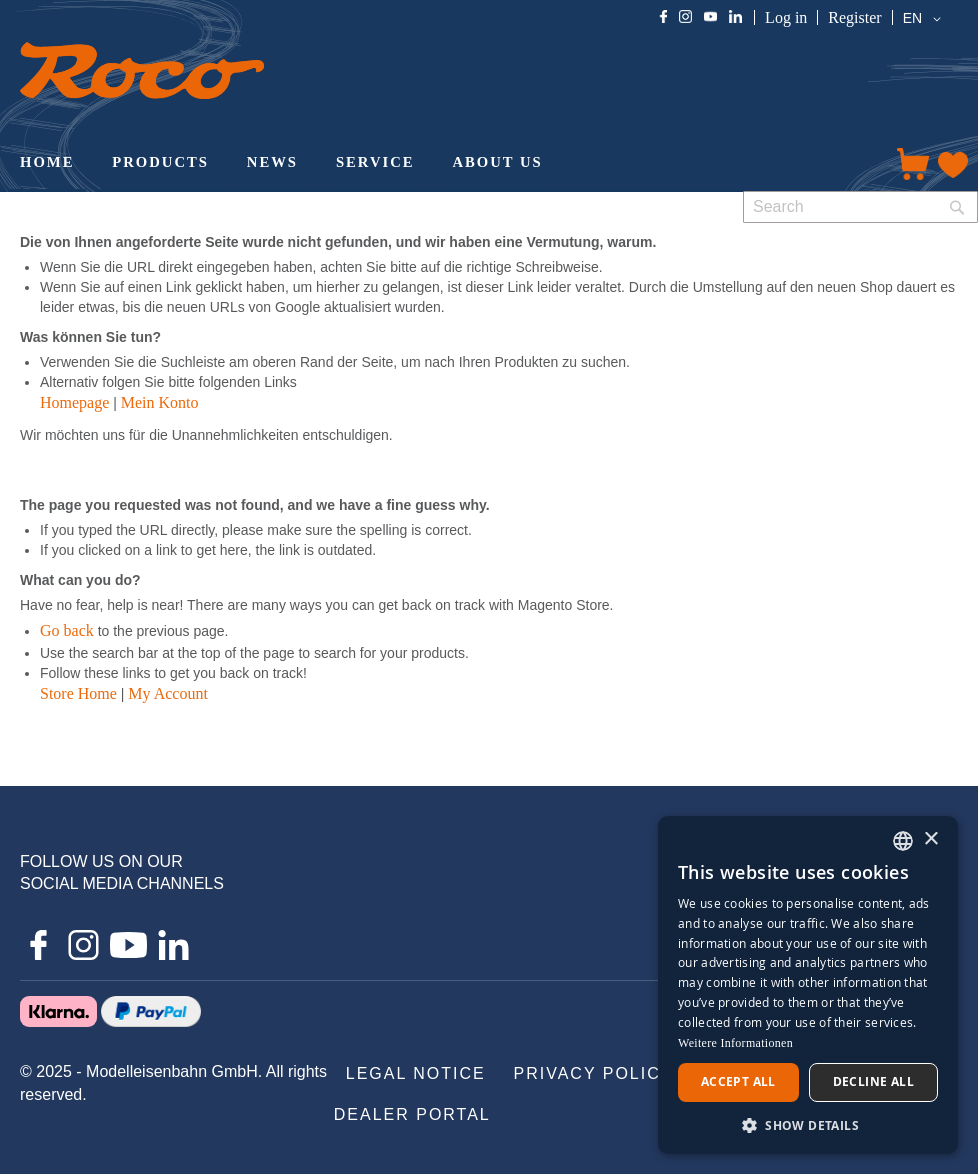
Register (854, 17)
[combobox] (860, 207)
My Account (168, 693)
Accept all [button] (738, 1081)
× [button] (930, 839)
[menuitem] (47, 164)
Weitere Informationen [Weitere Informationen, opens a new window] (735, 1043)
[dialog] (808, 985)
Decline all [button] (873, 1081)
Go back (67, 630)
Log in (786, 17)
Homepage (74, 402)
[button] (925, 19)
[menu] (440, 164)
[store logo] (142, 70)
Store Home (78, 693)
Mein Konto (160, 402)
